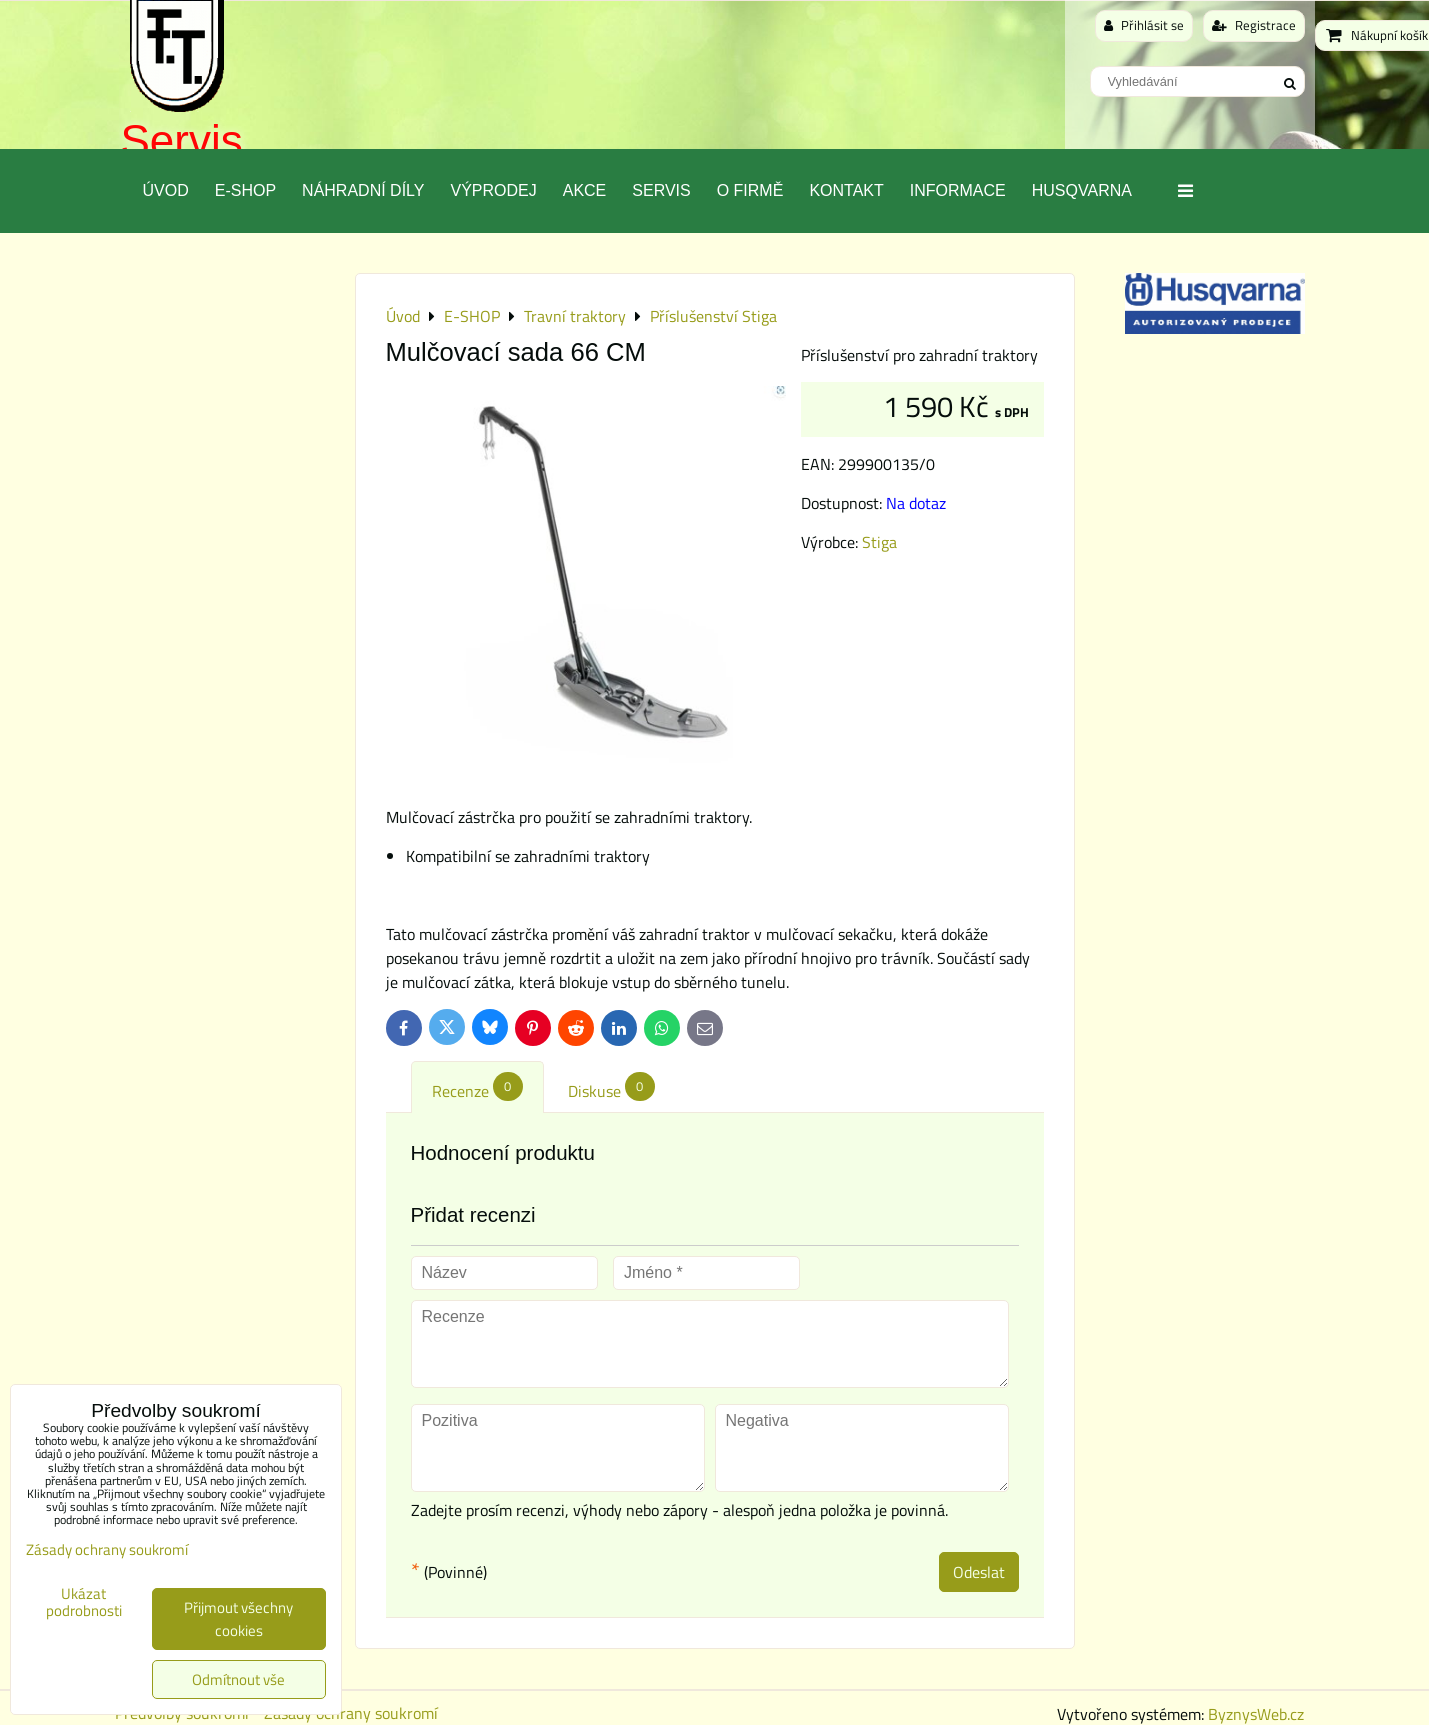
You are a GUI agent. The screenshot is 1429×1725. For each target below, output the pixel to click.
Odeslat (979, 1572)
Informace (958, 190)
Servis (182, 140)
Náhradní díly (363, 190)
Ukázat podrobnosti (84, 1602)
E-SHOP (245, 190)
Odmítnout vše (238, 1679)
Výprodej (493, 190)
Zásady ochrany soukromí (107, 1549)
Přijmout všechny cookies (238, 1619)
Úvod (166, 190)
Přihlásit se (1144, 25)
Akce (585, 190)
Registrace (1254, 25)
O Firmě (750, 190)
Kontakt (846, 190)
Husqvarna (1082, 190)
